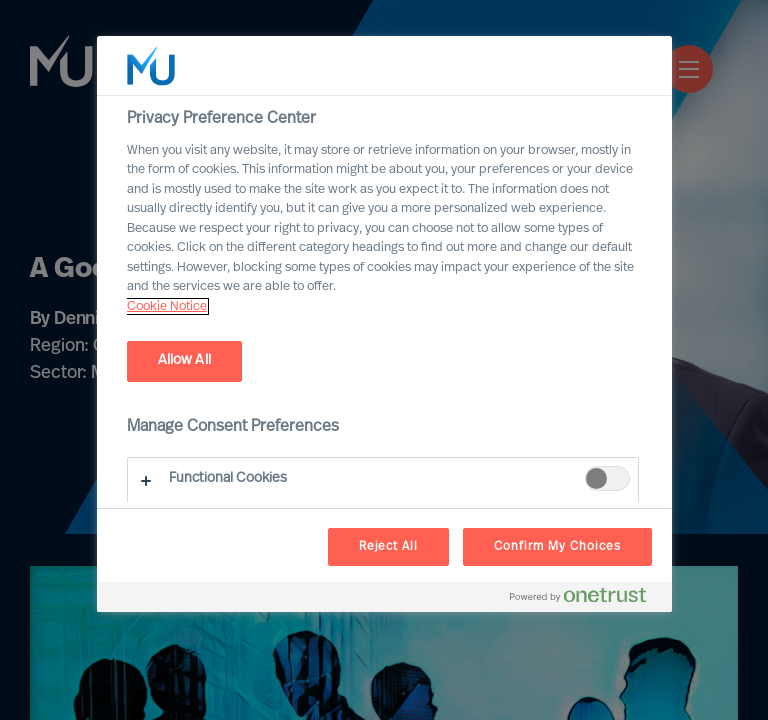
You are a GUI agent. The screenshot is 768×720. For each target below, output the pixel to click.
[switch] (607, 478)
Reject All (389, 547)
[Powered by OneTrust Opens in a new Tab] (586, 599)
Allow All (184, 360)
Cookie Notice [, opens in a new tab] (167, 306)
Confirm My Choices (557, 547)
